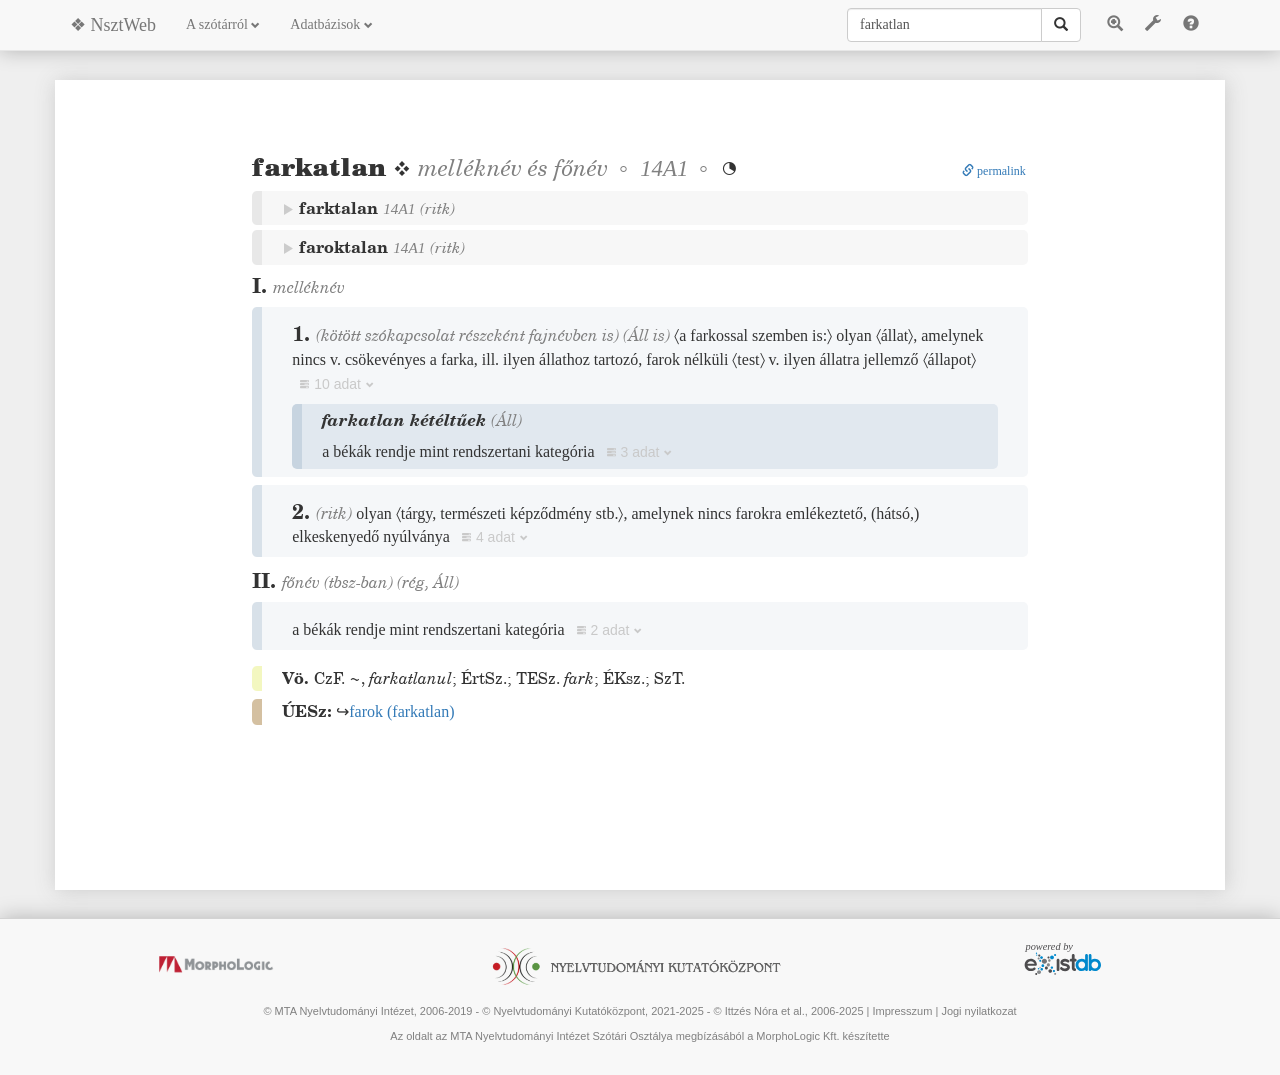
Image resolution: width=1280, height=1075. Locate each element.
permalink (994, 171)
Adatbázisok (331, 24)
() (401, 711)
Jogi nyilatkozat (978, 1011)
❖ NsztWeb (113, 25)
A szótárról (223, 24)
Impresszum (902, 1011)
